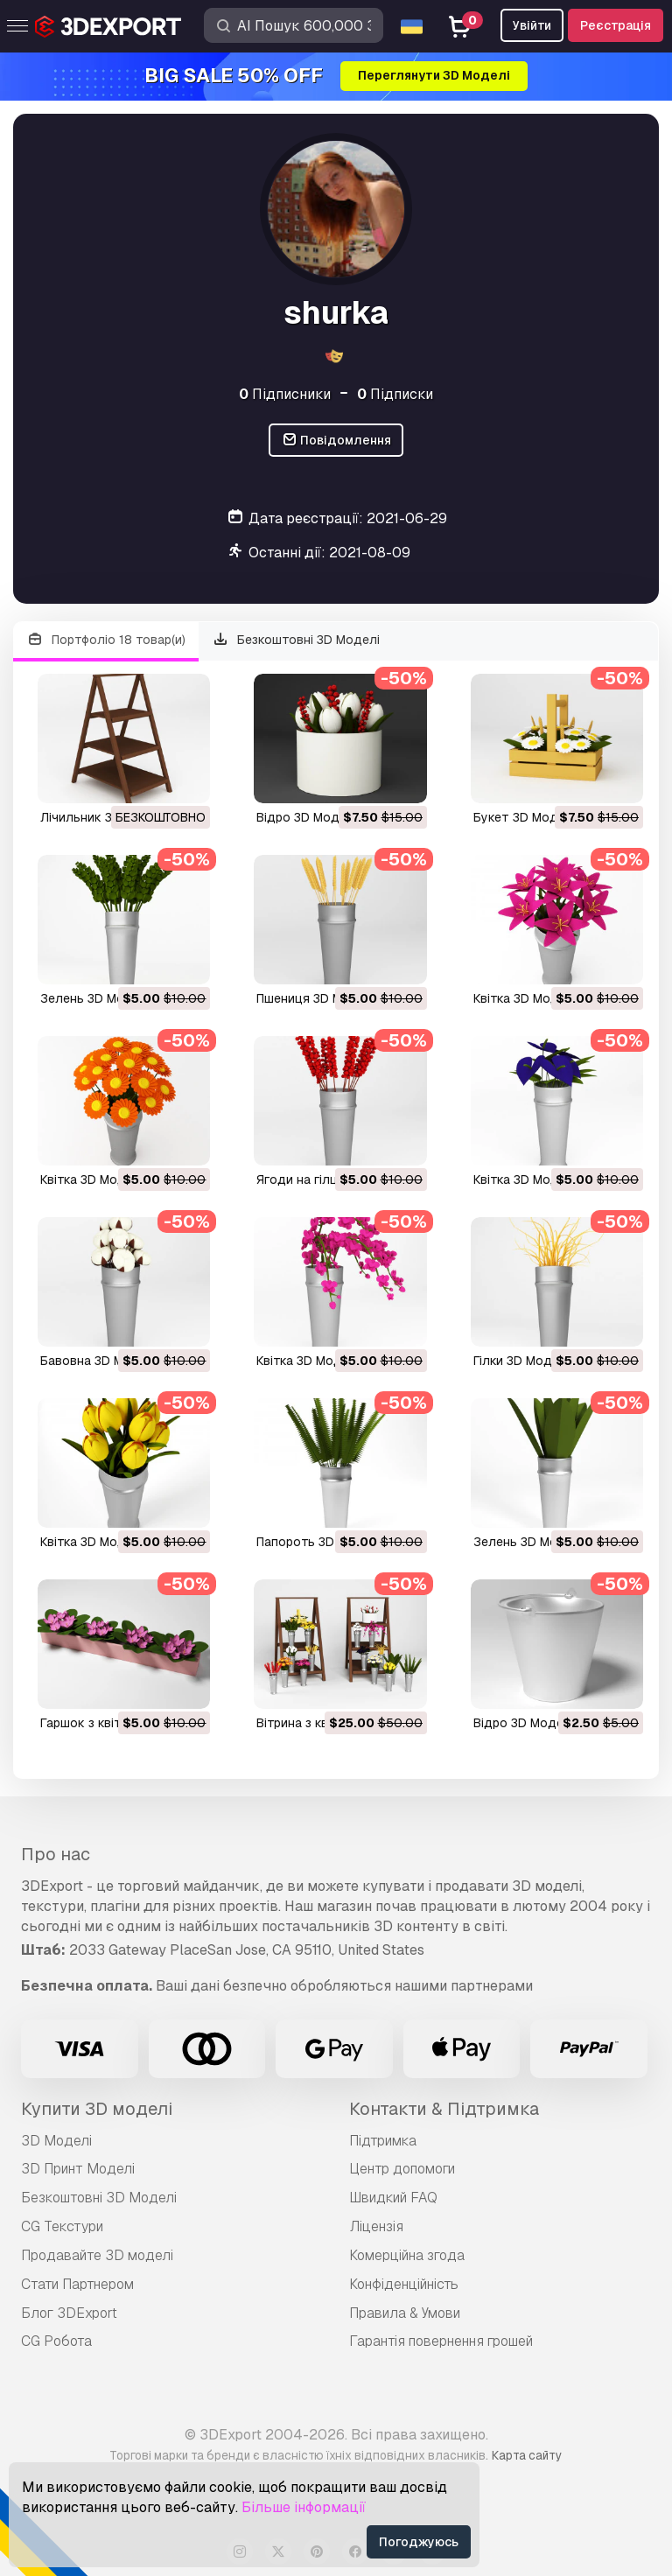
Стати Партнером (77, 2284)
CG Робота (56, 2341)
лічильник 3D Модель (106, 817)
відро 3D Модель (308, 817)
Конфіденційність (403, 2284)
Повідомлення (336, 440)
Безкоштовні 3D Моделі (297, 640)
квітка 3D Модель (527, 998)
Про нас (55, 1854)
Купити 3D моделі (96, 2108)
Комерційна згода (407, 2255)
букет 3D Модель (526, 817)
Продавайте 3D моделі (97, 2255)
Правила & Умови (404, 2313)
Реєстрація (615, 25)
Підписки (395, 394)
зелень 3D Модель (97, 998)
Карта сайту (527, 2455)
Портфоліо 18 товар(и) (106, 640)
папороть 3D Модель (321, 1542)
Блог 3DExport (69, 2313)
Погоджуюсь (418, 2542)
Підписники (285, 394)
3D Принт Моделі (78, 2169)
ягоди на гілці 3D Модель (333, 1179)
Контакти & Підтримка (444, 2108)
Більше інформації (304, 2507)
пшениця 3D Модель (318, 998)
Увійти (532, 25)
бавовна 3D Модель (101, 1360)
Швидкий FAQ (393, 2197)
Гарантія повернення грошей (441, 2341)
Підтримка (382, 2141)
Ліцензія (376, 2226)
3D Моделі (56, 2141)
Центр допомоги (402, 2169)
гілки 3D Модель (523, 1360)
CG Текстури (62, 2226)
